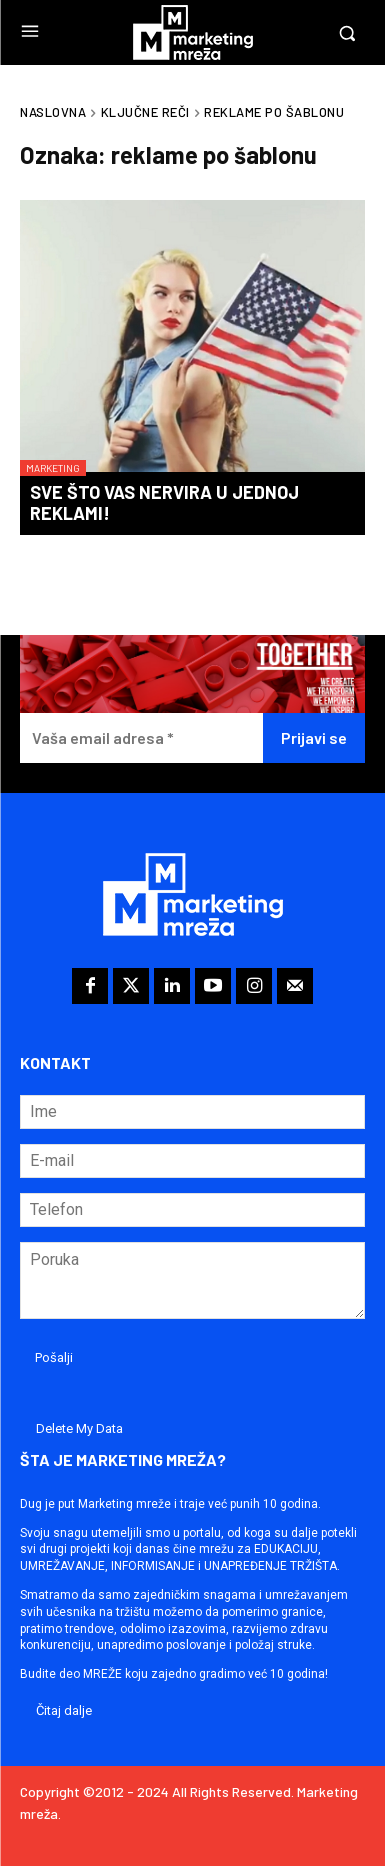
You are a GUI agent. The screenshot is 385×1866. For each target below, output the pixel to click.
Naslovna (53, 112)
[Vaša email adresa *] (141, 738)
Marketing (53, 468)
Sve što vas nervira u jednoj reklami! (164, 503)
